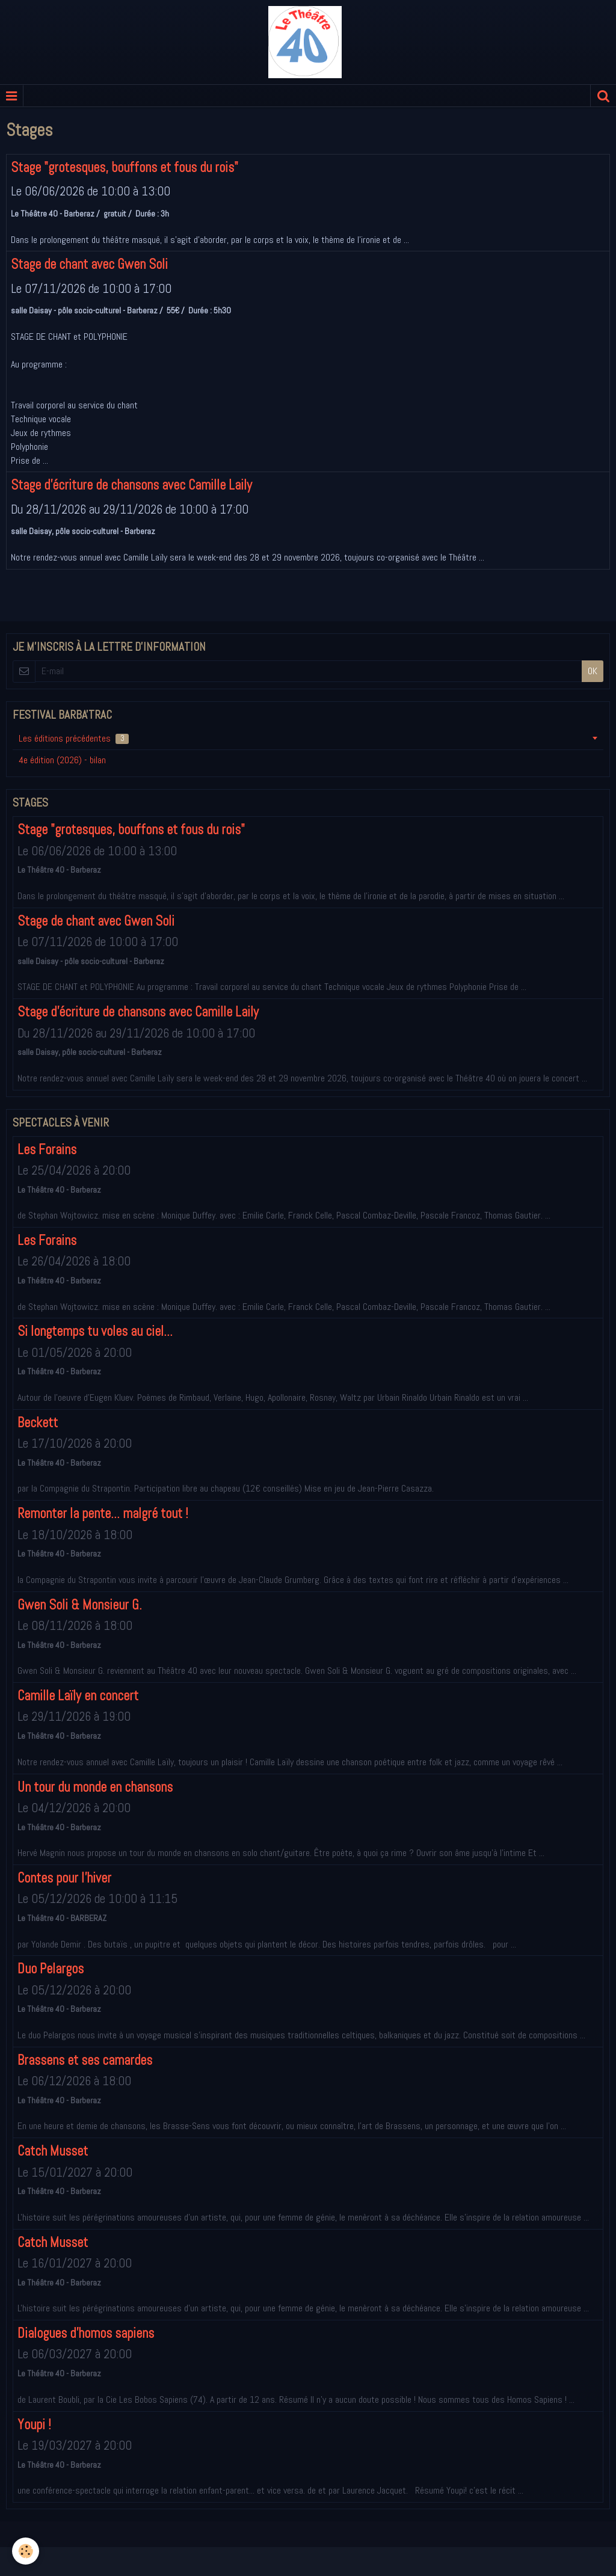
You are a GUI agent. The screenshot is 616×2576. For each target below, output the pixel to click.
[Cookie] (25, 2551)
